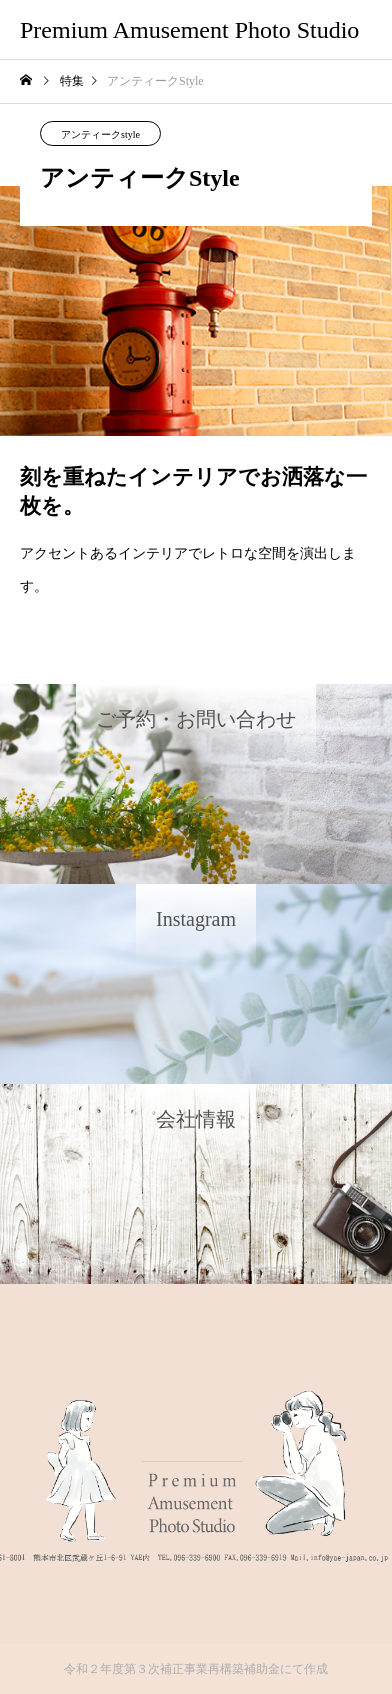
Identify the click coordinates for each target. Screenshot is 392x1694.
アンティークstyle (100, 134)
